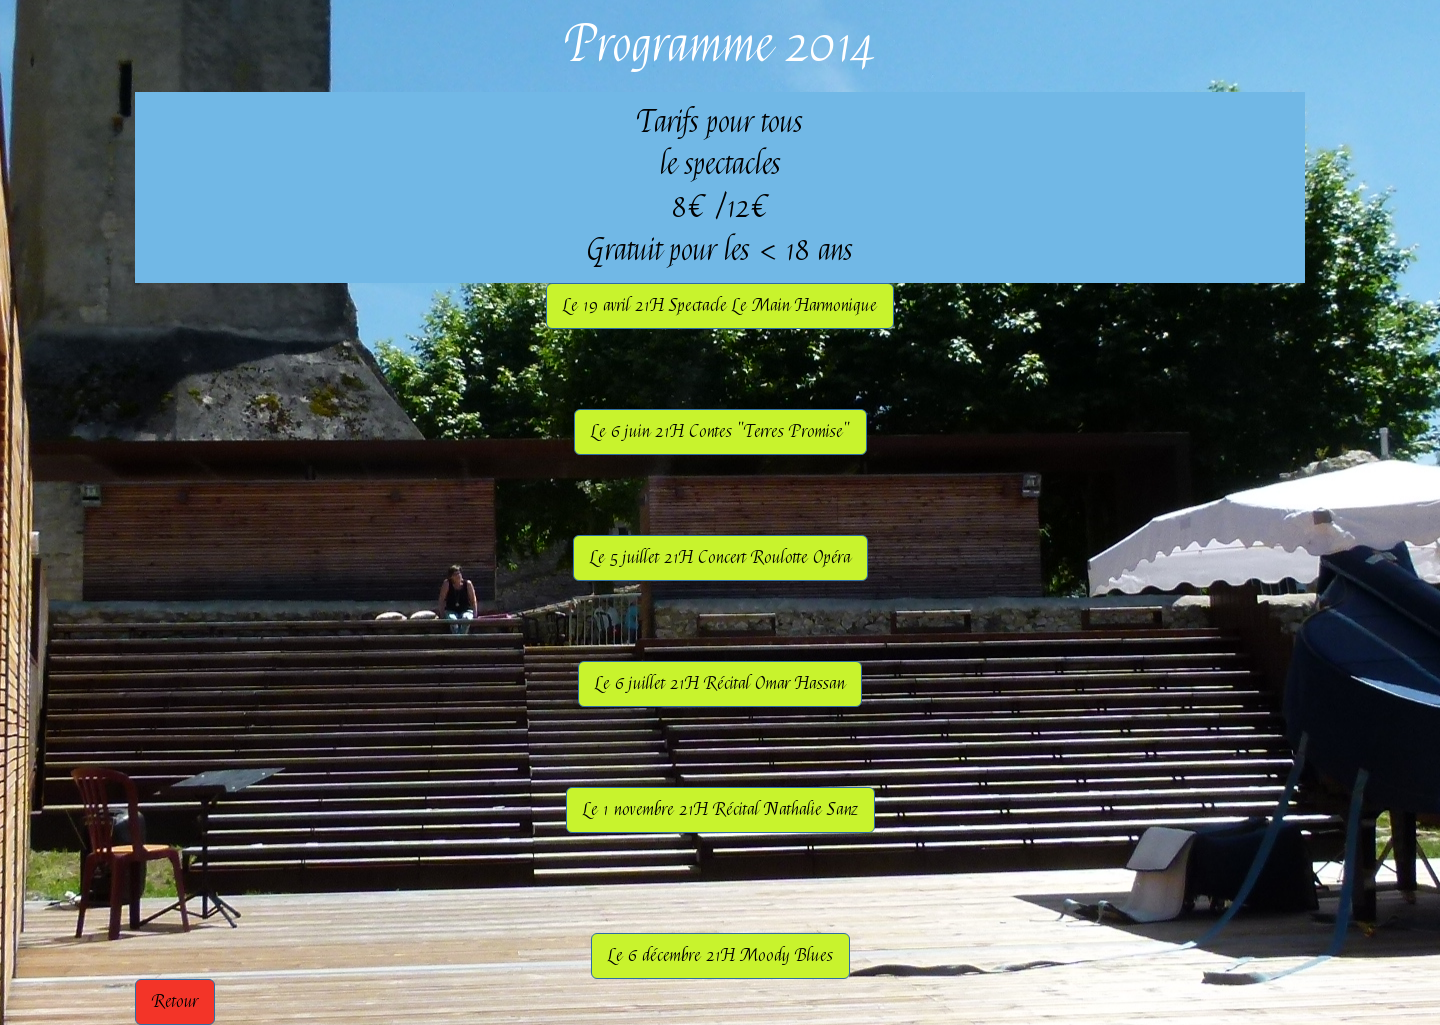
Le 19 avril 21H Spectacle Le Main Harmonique (720, 305)
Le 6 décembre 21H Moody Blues (720, 955)
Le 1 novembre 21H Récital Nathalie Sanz (720, 809)
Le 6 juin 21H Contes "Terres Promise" (720, 431)
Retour (175, 1001)
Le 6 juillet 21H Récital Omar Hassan (720, 683)
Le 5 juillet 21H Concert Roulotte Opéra (720, 557)
